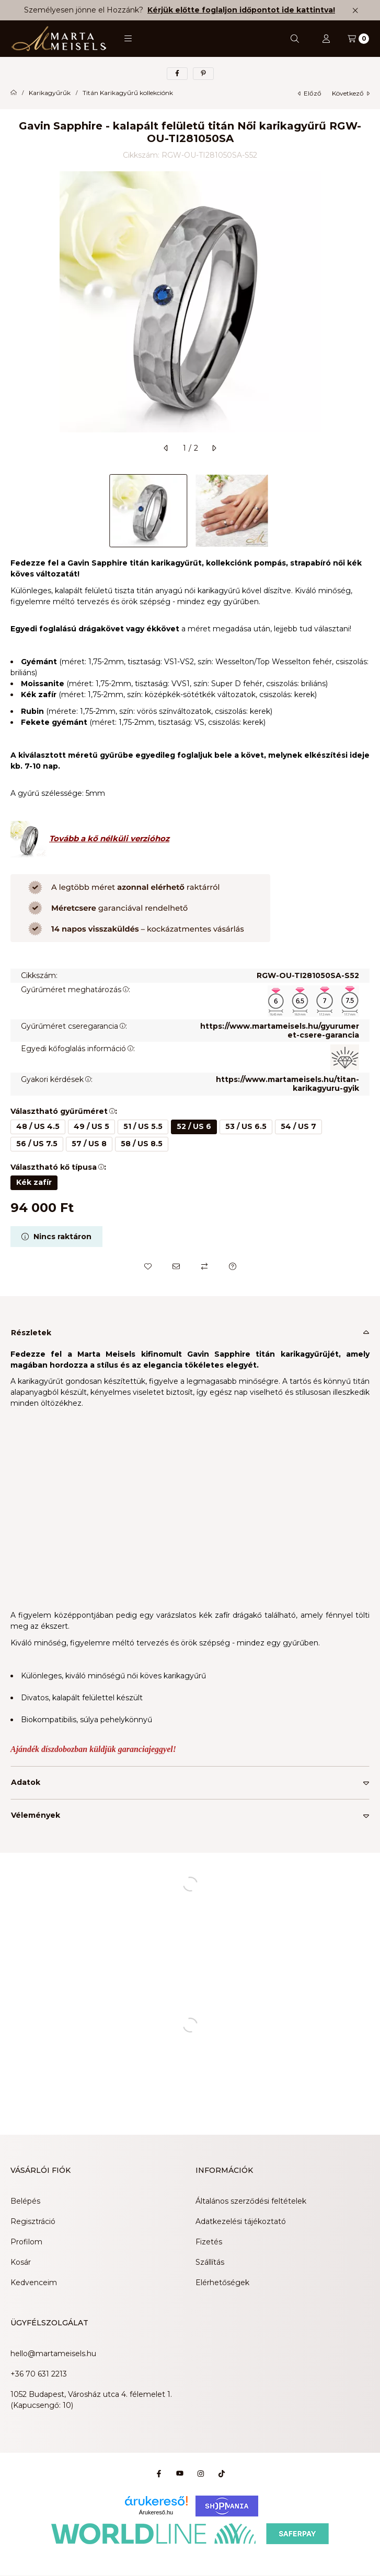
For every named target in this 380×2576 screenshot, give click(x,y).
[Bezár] (355, 10)
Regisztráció (32, 2221)
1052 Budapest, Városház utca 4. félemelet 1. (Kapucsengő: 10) (91, 2400)
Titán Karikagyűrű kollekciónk (128, 93)
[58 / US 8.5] (141, 1144)
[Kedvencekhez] (148, 1266)
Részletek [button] (31, 1332)
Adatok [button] (25, 1782)
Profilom (26, 2241)
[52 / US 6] (194, 1127)
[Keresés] (294, 38)
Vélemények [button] (35, 1815)
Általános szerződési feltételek (250, 2201)
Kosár (20, 2262)
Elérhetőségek (222, 2282)
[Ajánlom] (176, 1266)
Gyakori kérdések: (57, 1079)
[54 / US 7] (298, 1127)
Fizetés (208, 2241)
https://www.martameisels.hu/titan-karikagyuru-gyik (287, 1084)
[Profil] (326, 38)
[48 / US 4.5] (37, 1127)
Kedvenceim (33, 2282)
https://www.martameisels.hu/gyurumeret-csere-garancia (279, 1031)
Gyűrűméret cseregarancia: (74, 1026)
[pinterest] (203, 73)
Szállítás (209, 2262)
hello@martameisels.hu (53, 2353)
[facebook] (177, 73)
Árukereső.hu (156, 2512)
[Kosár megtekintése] (358, 38)
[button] (128, 38)
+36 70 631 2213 (38, 2374)
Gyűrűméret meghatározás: (75, 989)
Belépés (25, 2201)
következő (351, 93)
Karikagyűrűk (50, 93)
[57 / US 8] (89, 1144)
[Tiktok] (221, 2473)
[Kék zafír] (33, 1182)
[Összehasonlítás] (204, 1266)
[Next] (364, 510)
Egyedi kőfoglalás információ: (78, 1048)
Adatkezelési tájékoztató (240, 2221)
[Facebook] (158, 2473)
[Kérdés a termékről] (232, 1266)
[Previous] (15, 510)
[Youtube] (179, 2473)
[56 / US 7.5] (36, 1144)
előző (309, 93)
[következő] (213, 448)
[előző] (166, 448)
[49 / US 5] (91, 1127)
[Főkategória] (13, 93)
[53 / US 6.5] (246, 1127)
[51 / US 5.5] (143, 1127)
